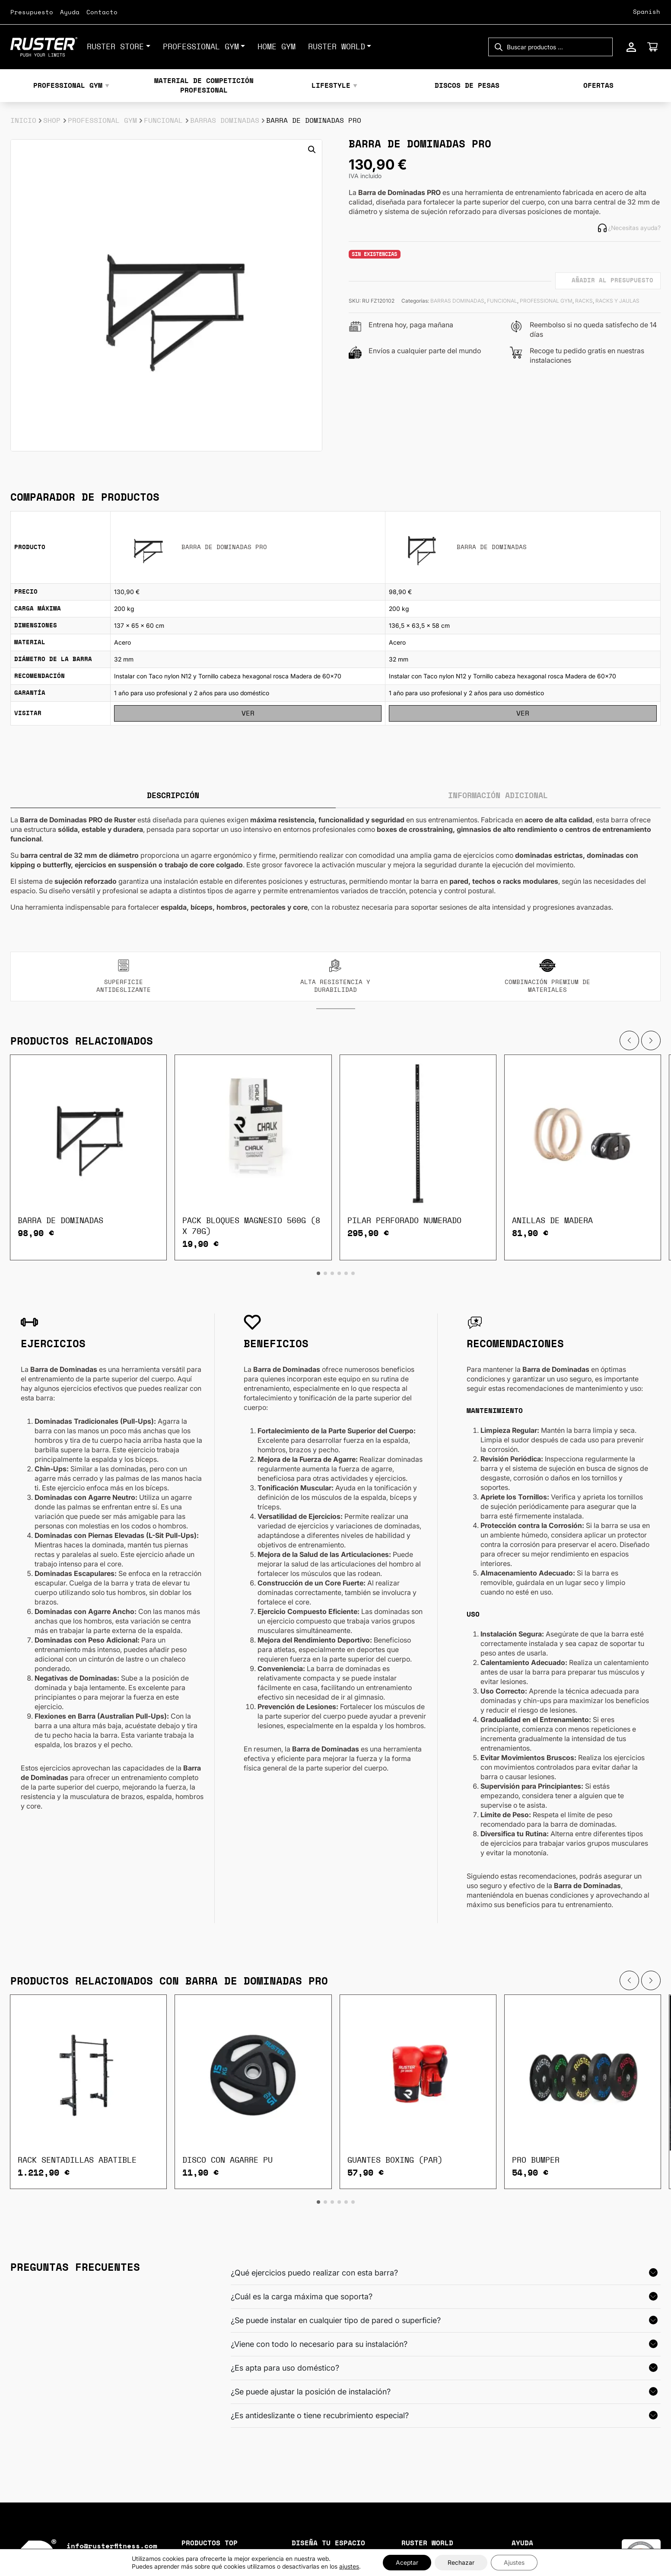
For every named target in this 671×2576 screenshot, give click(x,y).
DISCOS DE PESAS (467, 85)
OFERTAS (598, 85)
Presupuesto (31, 13)
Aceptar (407, 2562)
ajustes (349, 2566)
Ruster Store (115, 47)
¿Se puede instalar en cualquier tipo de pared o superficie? (336, 2320)
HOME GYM (277, 47)
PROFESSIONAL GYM (201, 47)
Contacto (102, 13)
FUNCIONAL (163, 120)
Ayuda (70, 13)
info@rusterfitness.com (112, 2546)
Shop (51, 120)
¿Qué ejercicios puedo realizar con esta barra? (314, 2272)
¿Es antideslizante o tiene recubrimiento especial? (320, 2415)
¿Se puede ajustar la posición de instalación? (311, 2391)
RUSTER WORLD (336, 47)
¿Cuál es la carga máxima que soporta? (301, 2296)
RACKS (584, 300)
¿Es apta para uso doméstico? (285, 2367)
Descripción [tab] (173, 796)
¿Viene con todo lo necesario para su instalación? (319, 2344)
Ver (248, 713)
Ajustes (514, 2562)
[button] (312, 149)
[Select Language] (631, 12)
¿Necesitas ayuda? (629, 228)
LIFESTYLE (331, 85)
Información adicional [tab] (498, 796)
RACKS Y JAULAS (617, 300)
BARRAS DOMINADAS (224, 120)
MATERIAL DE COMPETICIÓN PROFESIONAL (204, 85)
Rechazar (461, 2562)
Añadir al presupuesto (612, 281)
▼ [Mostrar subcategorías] (107, 85)
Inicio (23, 120)
